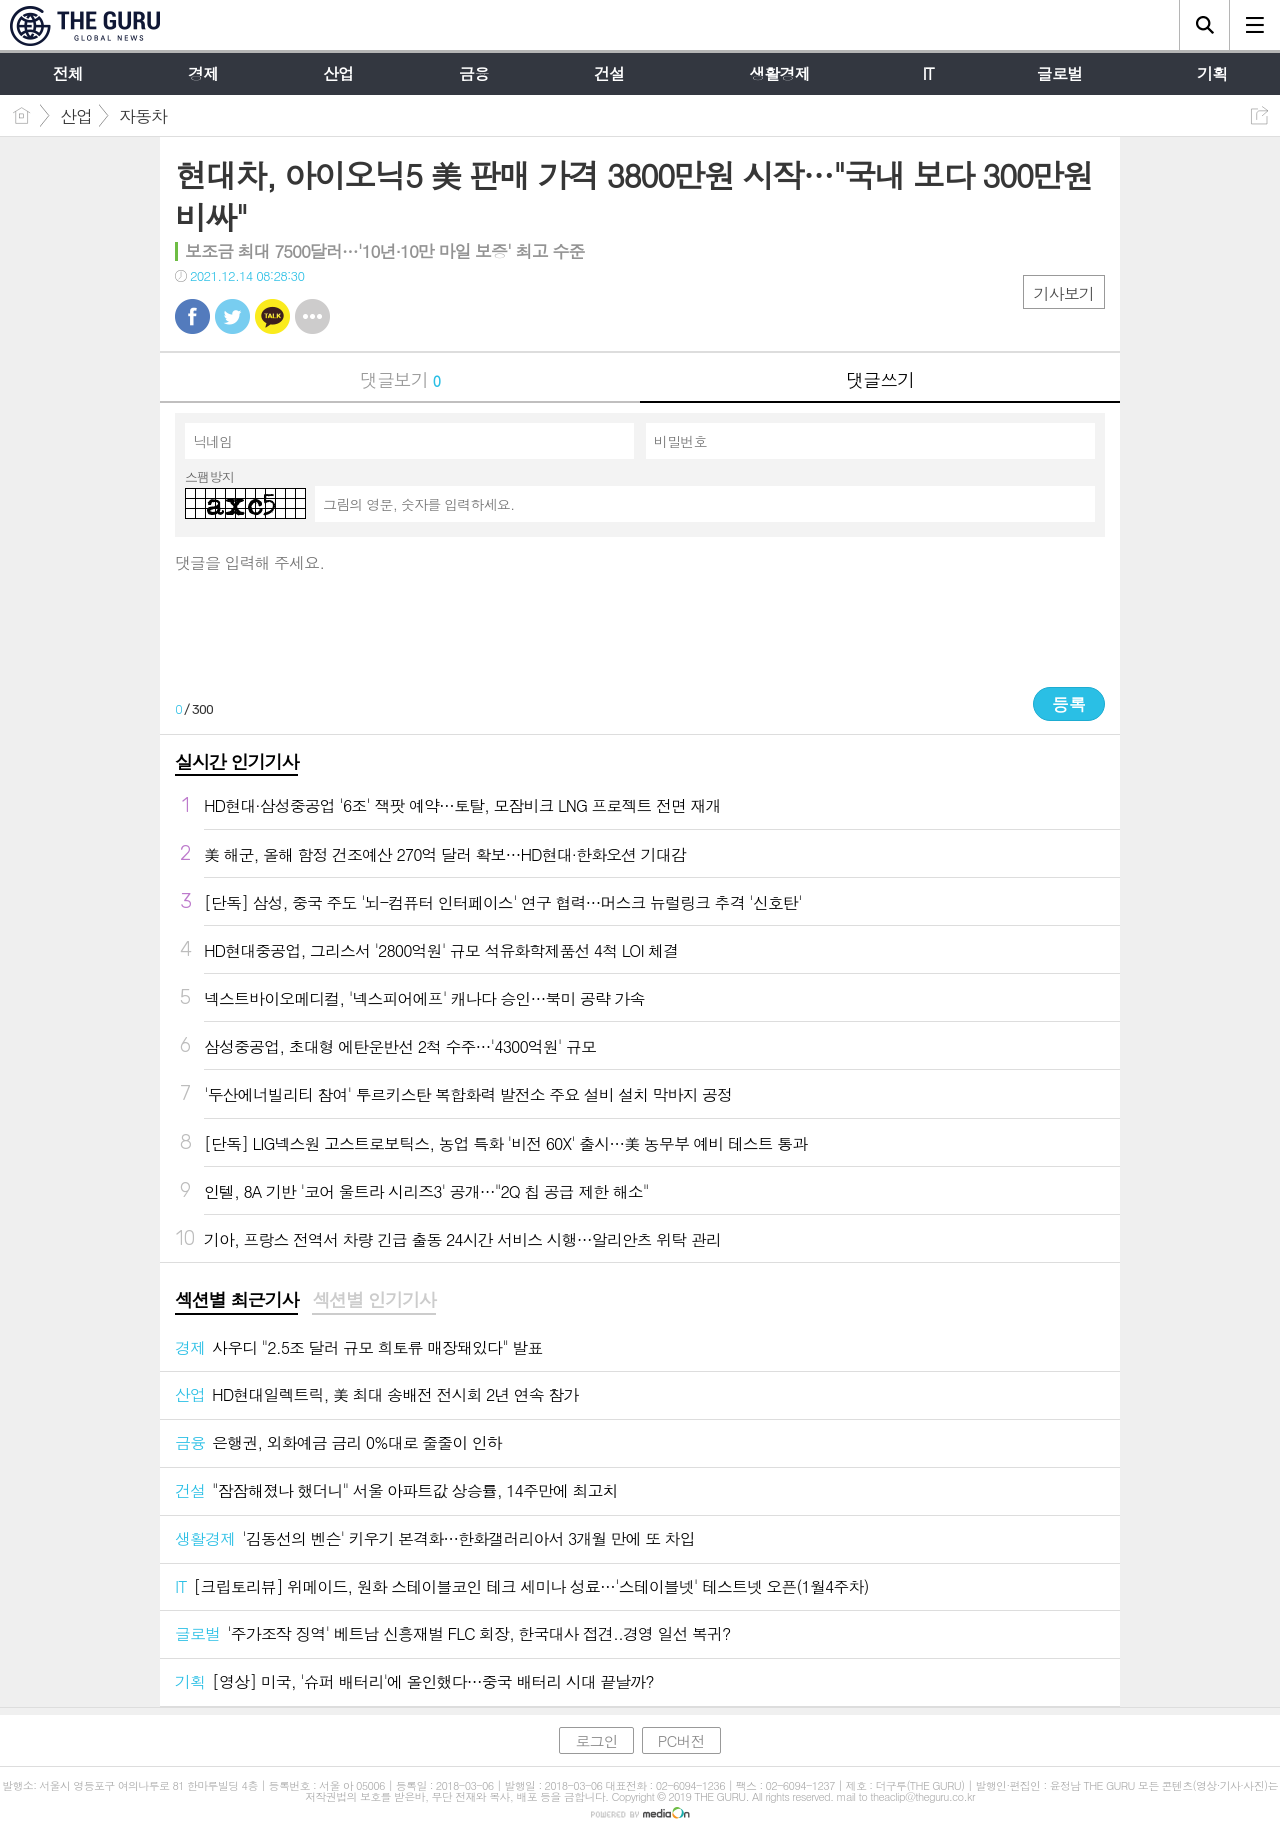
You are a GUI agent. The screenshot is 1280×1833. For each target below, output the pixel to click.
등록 (1069, 704)
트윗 (232, 316)
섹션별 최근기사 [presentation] (236, 1300)
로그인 (596, 1740)
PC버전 (681, 1740)
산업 (76, 116)
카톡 (272, 316)
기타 (312, 316)
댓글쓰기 (880, 379)
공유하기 (1259, 115)
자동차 (143, 116)
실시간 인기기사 (236, 761)
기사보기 (1064, 293)
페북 (192, 316)
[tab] (236, 1301)
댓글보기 (400, 379)
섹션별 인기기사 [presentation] (373, 1300)
